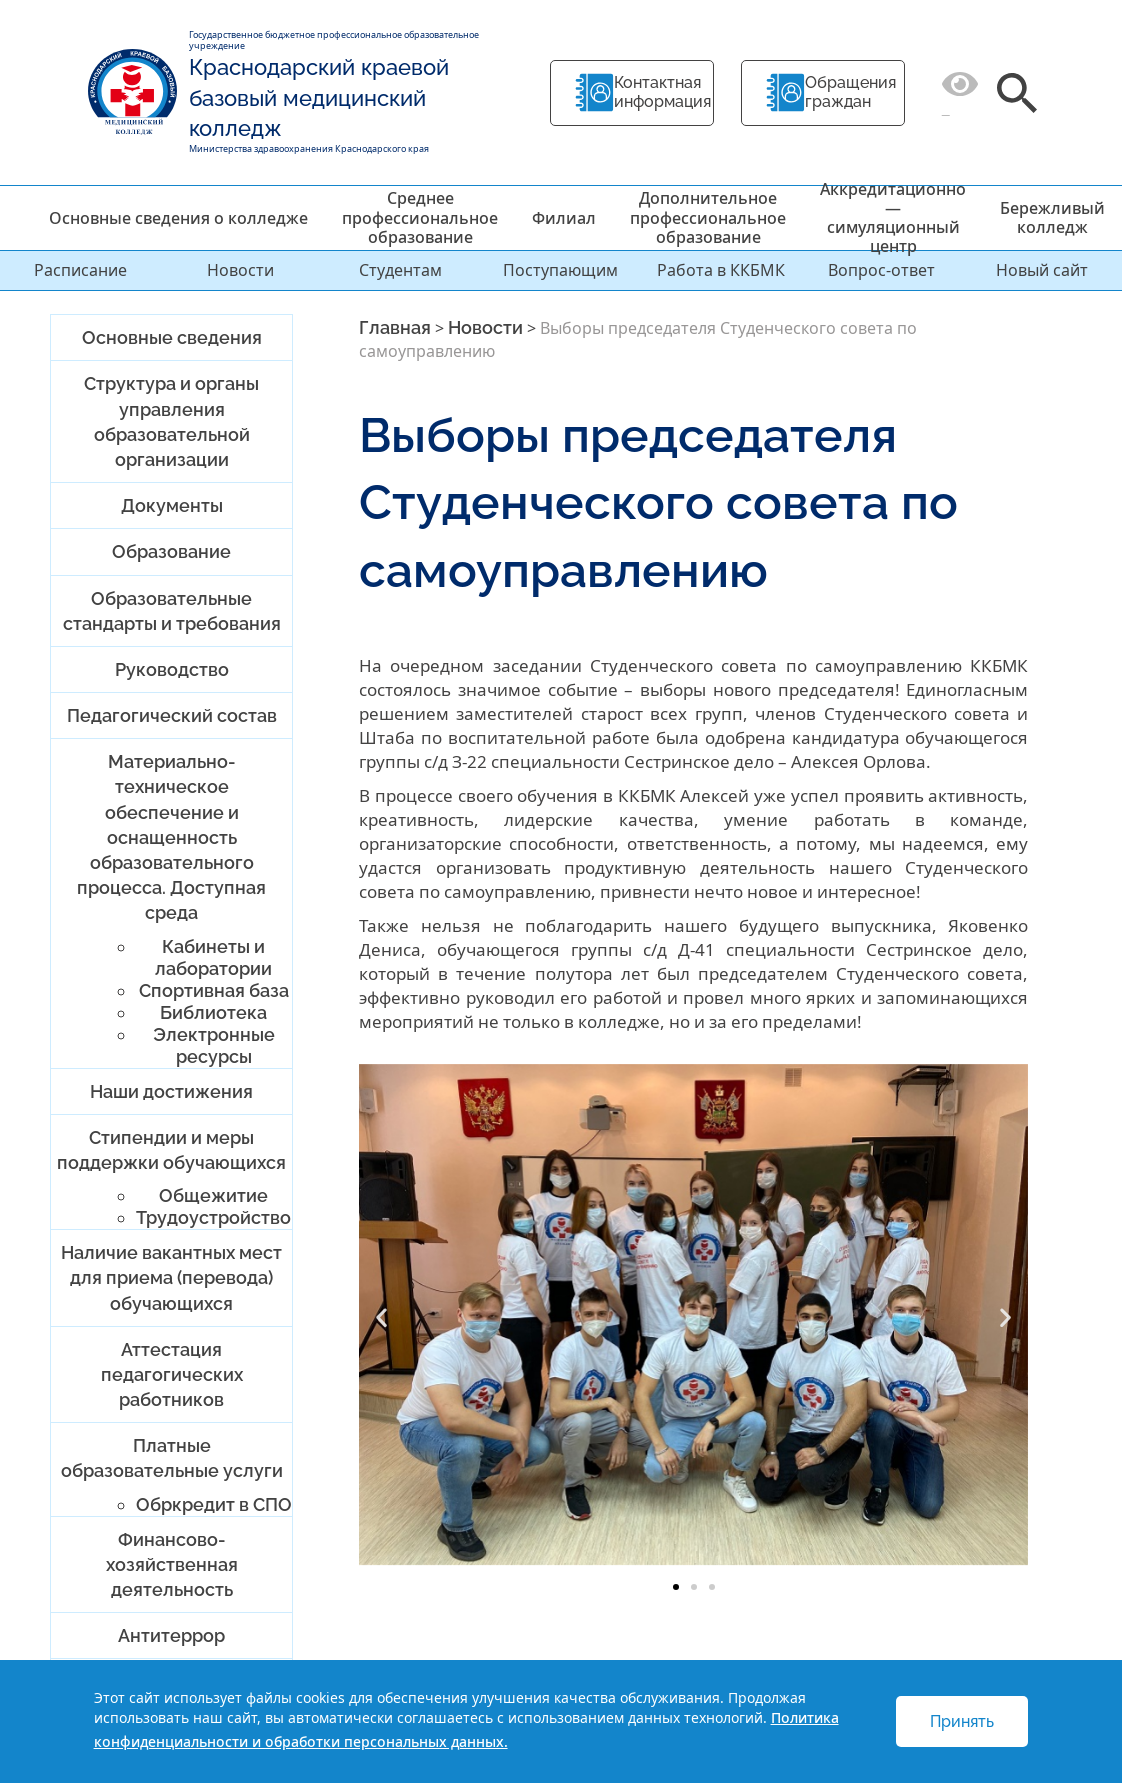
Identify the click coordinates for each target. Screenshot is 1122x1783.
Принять (962, 1721)
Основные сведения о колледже (178, 218)
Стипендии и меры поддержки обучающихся (171, 1150)
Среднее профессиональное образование (420, 217)
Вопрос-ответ (881, 270)
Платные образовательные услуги (172, 1458)
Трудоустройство (213, 1217)
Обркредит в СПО (214, 1504)
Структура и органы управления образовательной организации (171, 421)
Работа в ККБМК (721, 270)
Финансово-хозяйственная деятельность (172, 1564)
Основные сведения (172, 337)
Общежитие (213, 1195)
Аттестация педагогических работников (172, 1374)
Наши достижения (171, 1091)
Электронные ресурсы (214, 1045)
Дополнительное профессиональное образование (708, 217)
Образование (171, 551)
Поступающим (560, 270)
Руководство (172, 669)
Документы (172, 505)
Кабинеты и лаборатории (213, 957)
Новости (240, 270)
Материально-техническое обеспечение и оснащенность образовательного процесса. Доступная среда (171, 837)
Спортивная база (214, 990)
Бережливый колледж (1052, 217)
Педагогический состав (172, 715)
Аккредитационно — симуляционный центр (893, 218)
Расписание (80, 270)
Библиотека (213, 1012)
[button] (381, 1317)
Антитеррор (171, 1635)
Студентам (400, 270)
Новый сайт (1042, 270)
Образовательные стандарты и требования (172, 611)
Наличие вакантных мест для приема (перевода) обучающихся (171, 1277)
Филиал (564, 218)
